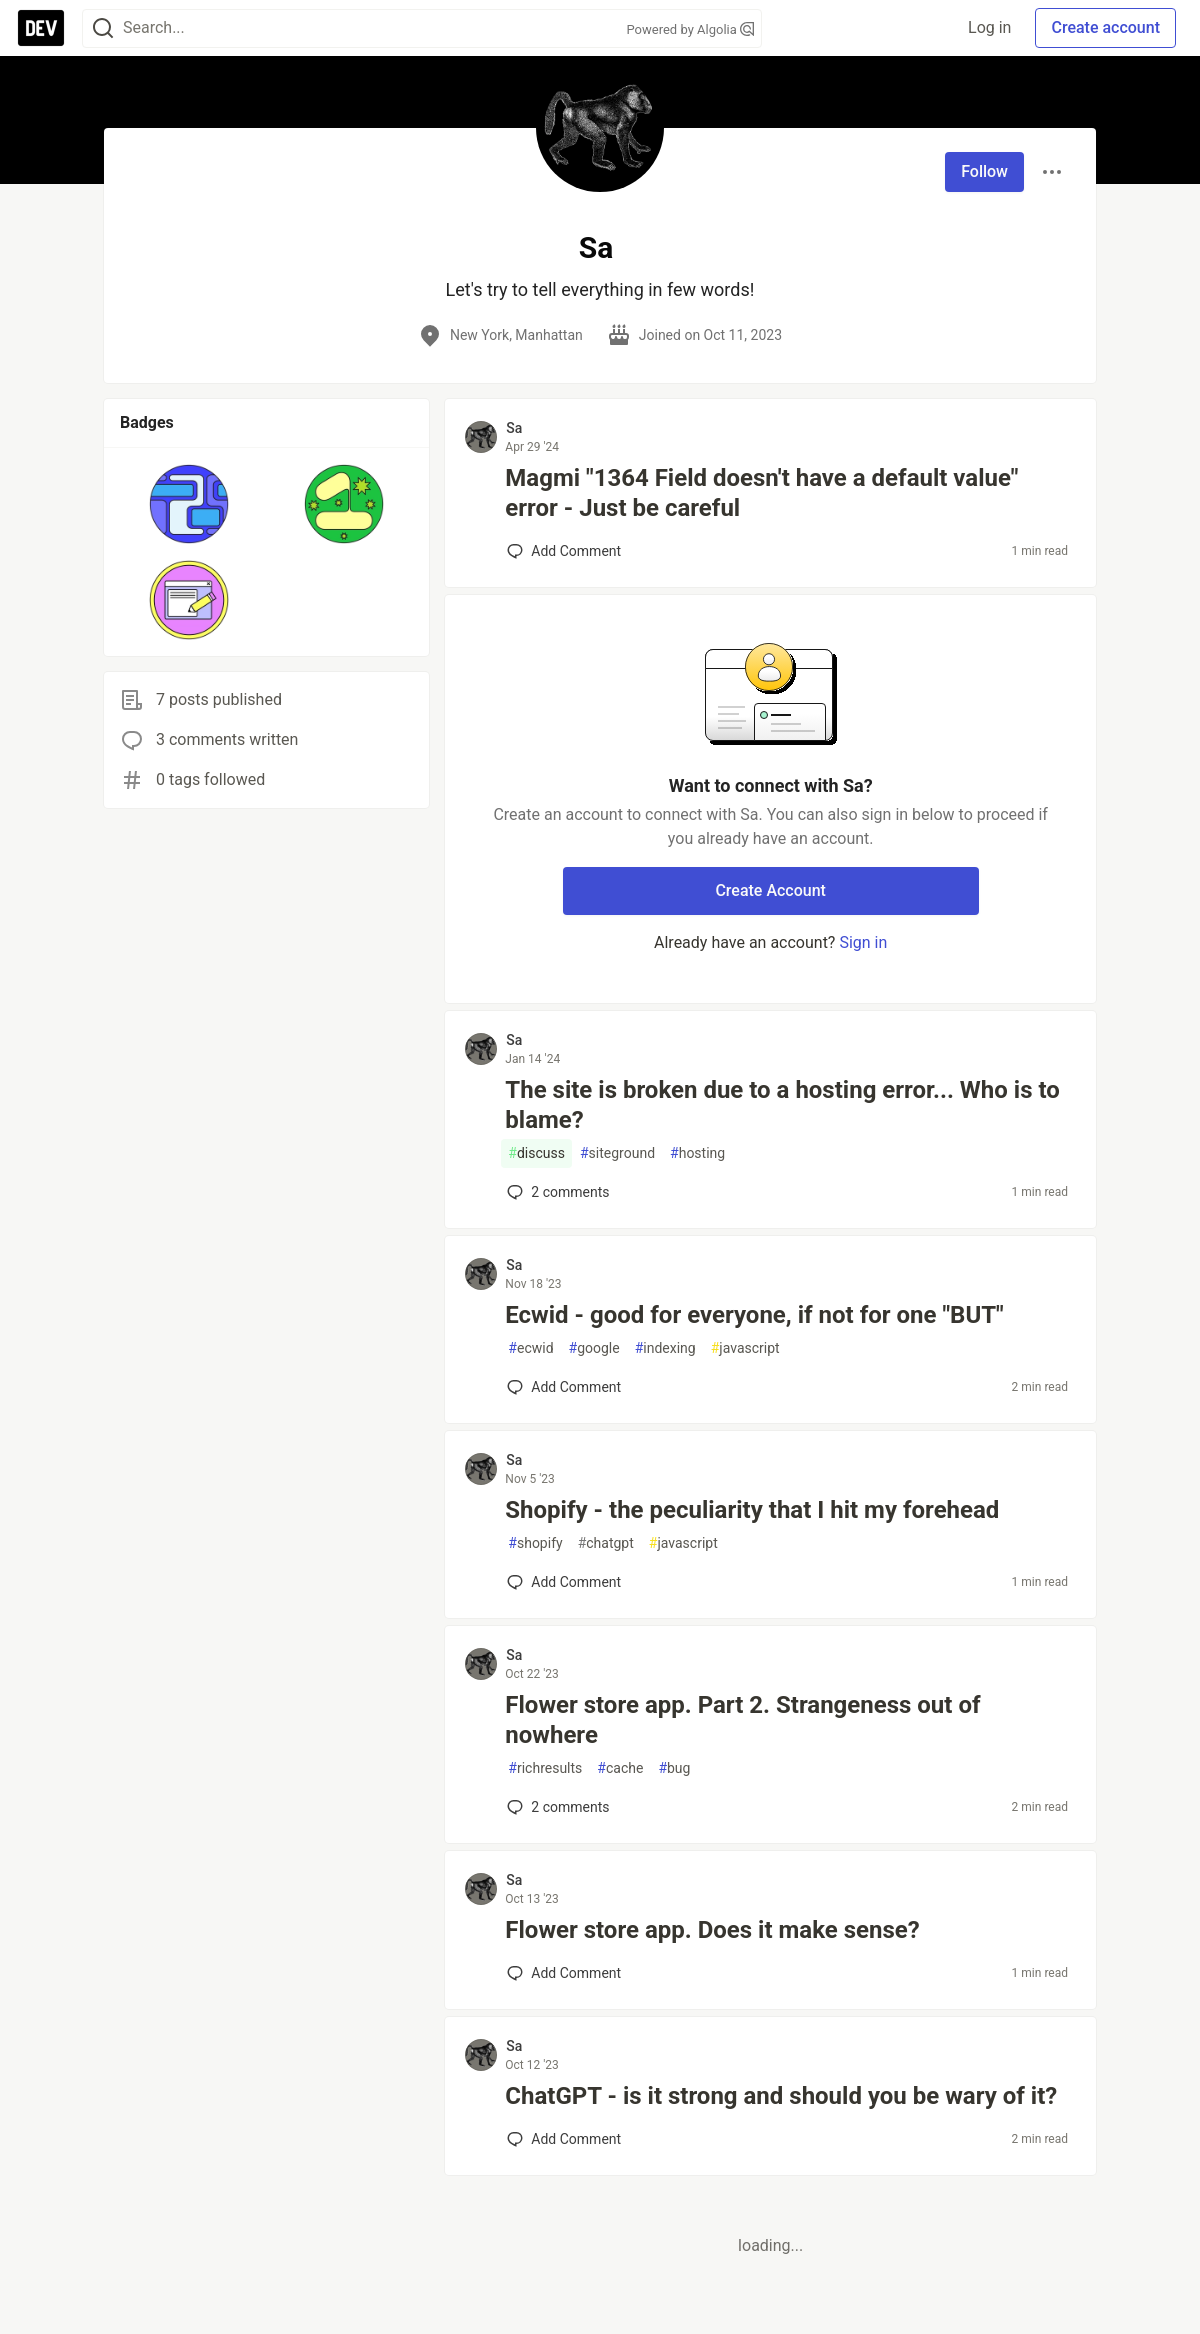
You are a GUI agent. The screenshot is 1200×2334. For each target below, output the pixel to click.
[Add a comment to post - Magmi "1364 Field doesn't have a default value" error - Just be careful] (564, 551)
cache (620, 1768)
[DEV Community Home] (41, 28)
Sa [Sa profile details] (514, 428)
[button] (189, 504)
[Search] (103, 28)
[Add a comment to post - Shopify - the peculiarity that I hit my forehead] (564, 1582)
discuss (536, 1153)
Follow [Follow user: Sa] (984, 171)
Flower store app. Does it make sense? (712, 1930)
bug (674, 1768)
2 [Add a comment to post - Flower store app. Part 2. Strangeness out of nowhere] (556, 1807)
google (594, 1348)
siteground (617, 1153)
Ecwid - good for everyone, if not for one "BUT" (754, 1315)
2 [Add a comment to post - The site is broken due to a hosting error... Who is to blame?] (556, 1192)
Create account (1105, 27)
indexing (665, 1348)
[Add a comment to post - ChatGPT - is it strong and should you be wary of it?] (564, 2139)
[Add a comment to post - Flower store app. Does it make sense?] (564, 1973)
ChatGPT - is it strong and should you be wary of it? (781, 2096)
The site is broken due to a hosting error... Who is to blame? (782, 1105)
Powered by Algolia (690, 29)
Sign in (863, 942)
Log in (989, 27)
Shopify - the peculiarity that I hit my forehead (752, 1510)
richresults (545, 1768)
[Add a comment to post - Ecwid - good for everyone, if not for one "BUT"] (564, 1387)
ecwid (530, 1348)
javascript (745, 1348)
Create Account (770, 890)
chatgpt (606, 1543)
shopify (535, 1543)
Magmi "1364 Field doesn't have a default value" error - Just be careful (761, 493)
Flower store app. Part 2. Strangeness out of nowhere (742, 1720)
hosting (697, 1153)
